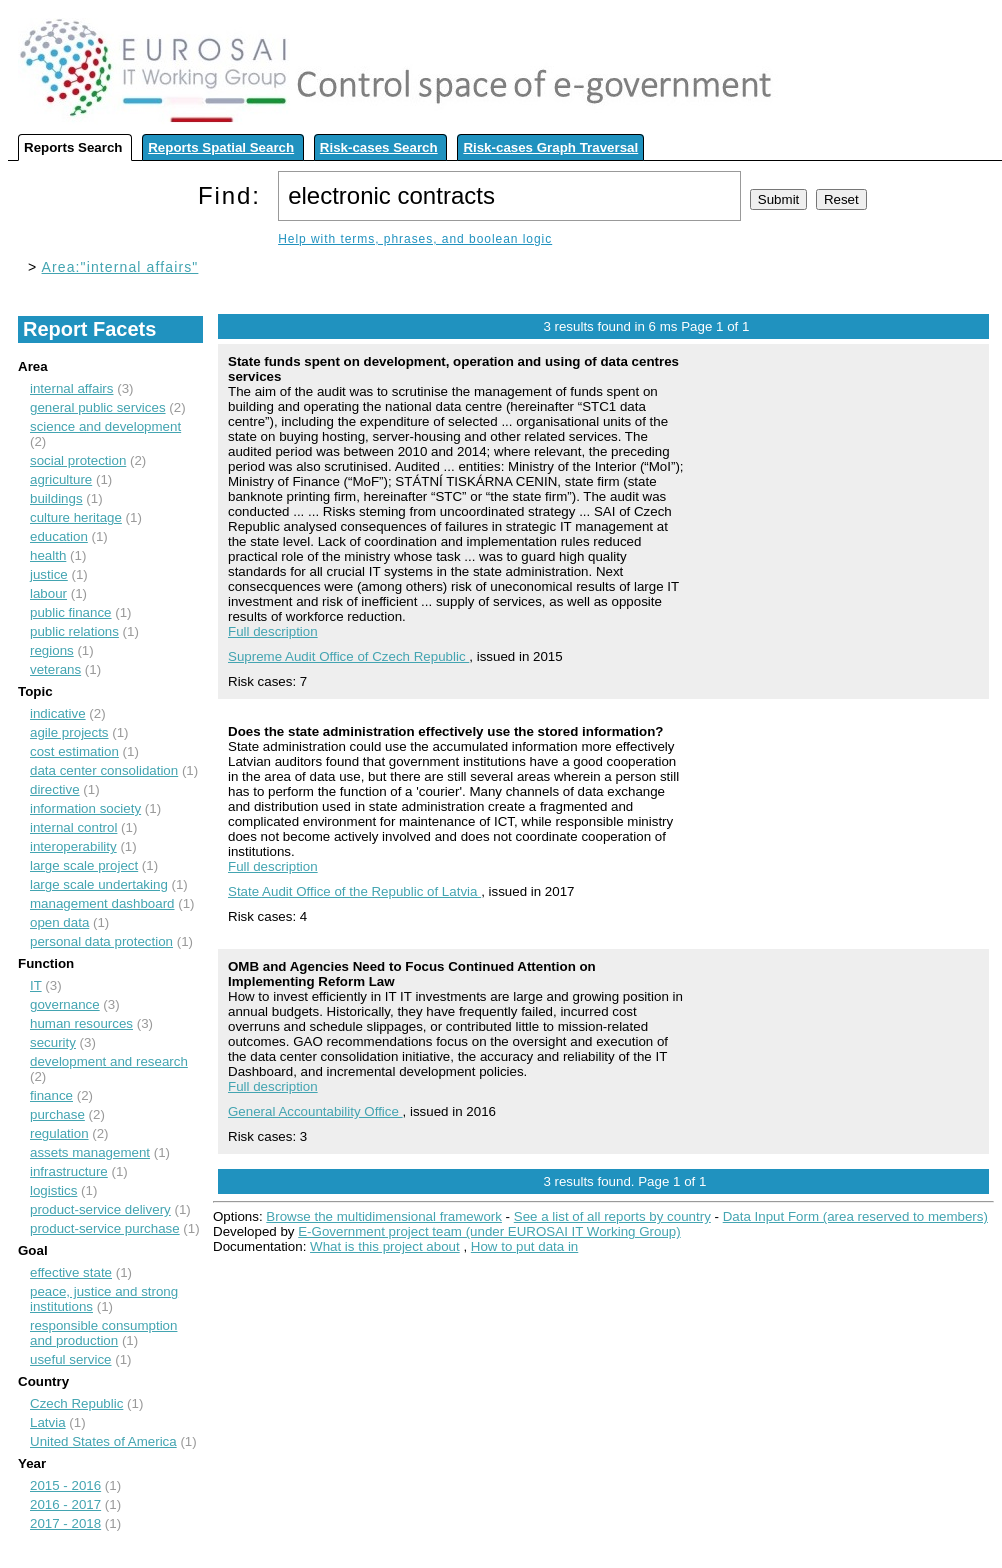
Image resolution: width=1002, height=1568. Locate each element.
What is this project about (385, 1246)
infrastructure (69, 1171)
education (59, 536)
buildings (56, 498)
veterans (55, 669)
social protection (78, 460)
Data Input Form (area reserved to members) (855, 1216)
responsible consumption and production (103, 1333)
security (53, 1042)
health (48, 555)
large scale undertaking (99, 884)
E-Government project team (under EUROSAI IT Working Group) (489, 1231)
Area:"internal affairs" (120, 267)
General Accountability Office (315, 1111)
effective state (71, 1272)
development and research (109, 1061)
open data (59, 922)
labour (48, 593)
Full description (273, 631)
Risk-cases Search (379, 147)
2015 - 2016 (65, 1485)
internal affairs (71, 388)
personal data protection (101, 941)
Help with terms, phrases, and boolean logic (415, 239)
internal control (73, 827)
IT (36, 985)
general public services (98, 407)
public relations (74, 631)
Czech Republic (76, 1403)
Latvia (48, 1422)
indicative (58, 713)
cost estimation (74, 751)
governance (65, 1004)
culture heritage (76, 517)
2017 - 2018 (65, 1523)
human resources (81, 1023)
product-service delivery (100, 1209)
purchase (57, 1114)
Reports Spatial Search (221, 147)
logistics (53, 1190)
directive (55, 789)
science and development (105, 426)
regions (52, 650)
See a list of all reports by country (612, 1216)
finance (51, 1095)
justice (49, 574)
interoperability (73, 846)
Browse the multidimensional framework (384, 1216)
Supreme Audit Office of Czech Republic (348, 656)
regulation (59, 1133)
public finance (71, 612)
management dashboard (102, 903)
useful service (71, 1359)
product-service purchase (105, 1228)
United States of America (103, 1441)
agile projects (69, 732)
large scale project (84, 865)
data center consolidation (104, 770)
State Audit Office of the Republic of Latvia (354, 891)
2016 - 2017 (65, 1504)
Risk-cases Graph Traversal (550, 147)
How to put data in (524, 1246)
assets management (90, 1152)
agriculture (61, 479)
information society (85, 808)
